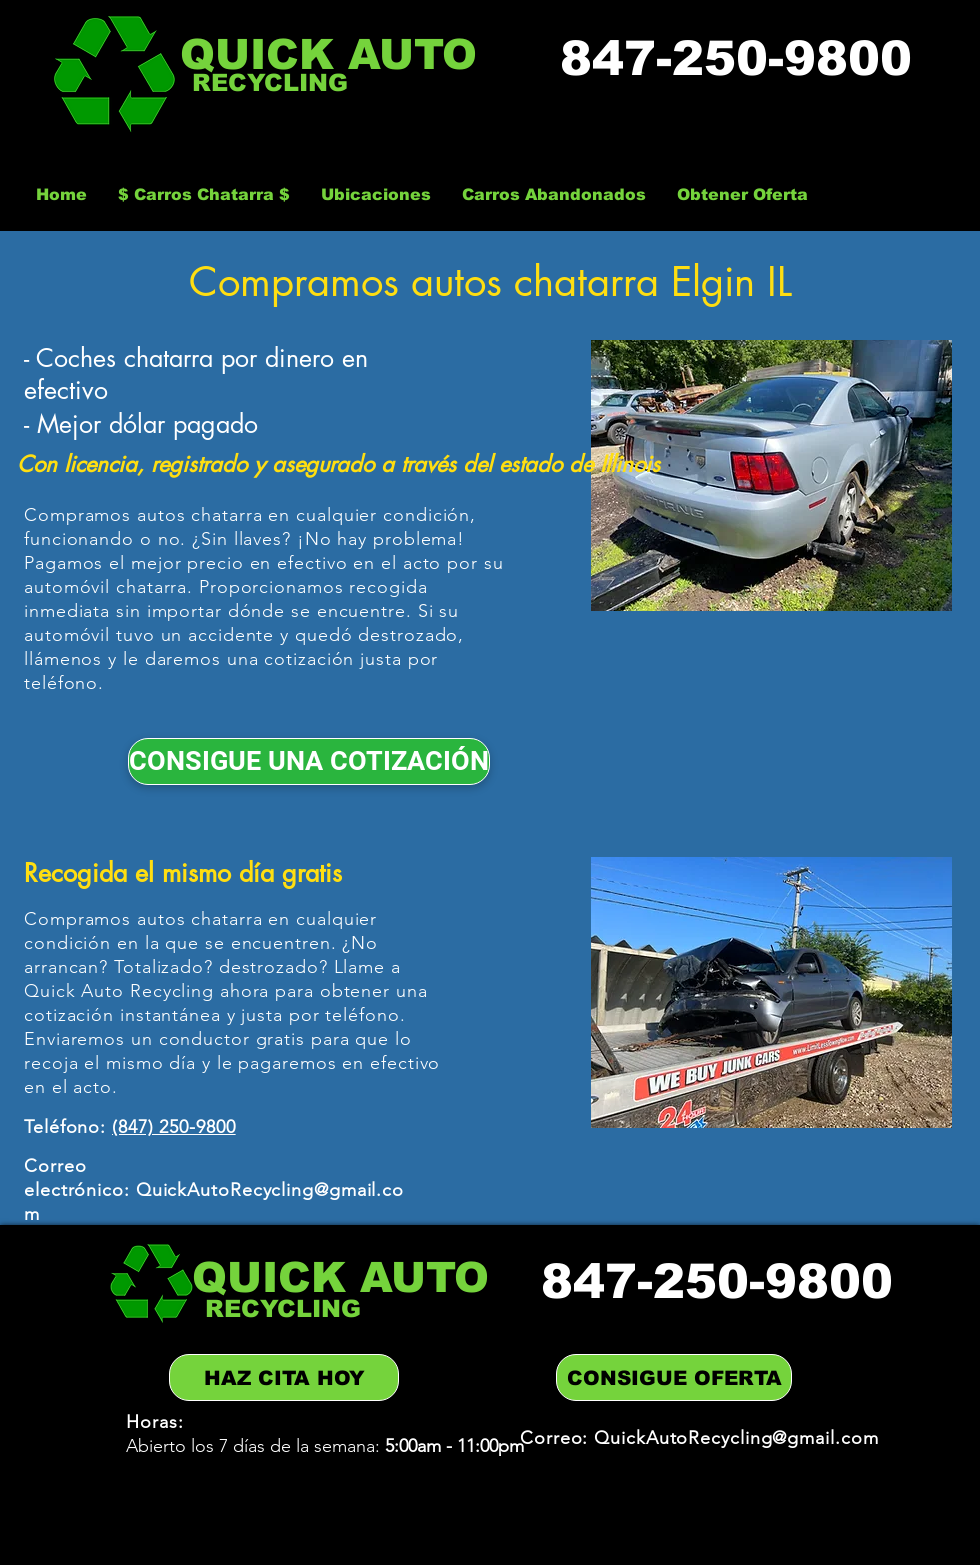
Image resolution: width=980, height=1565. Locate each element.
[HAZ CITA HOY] (284, 1377)
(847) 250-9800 (174, 1127)
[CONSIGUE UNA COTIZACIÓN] (309, 761)
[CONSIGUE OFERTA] (674, 1377)
